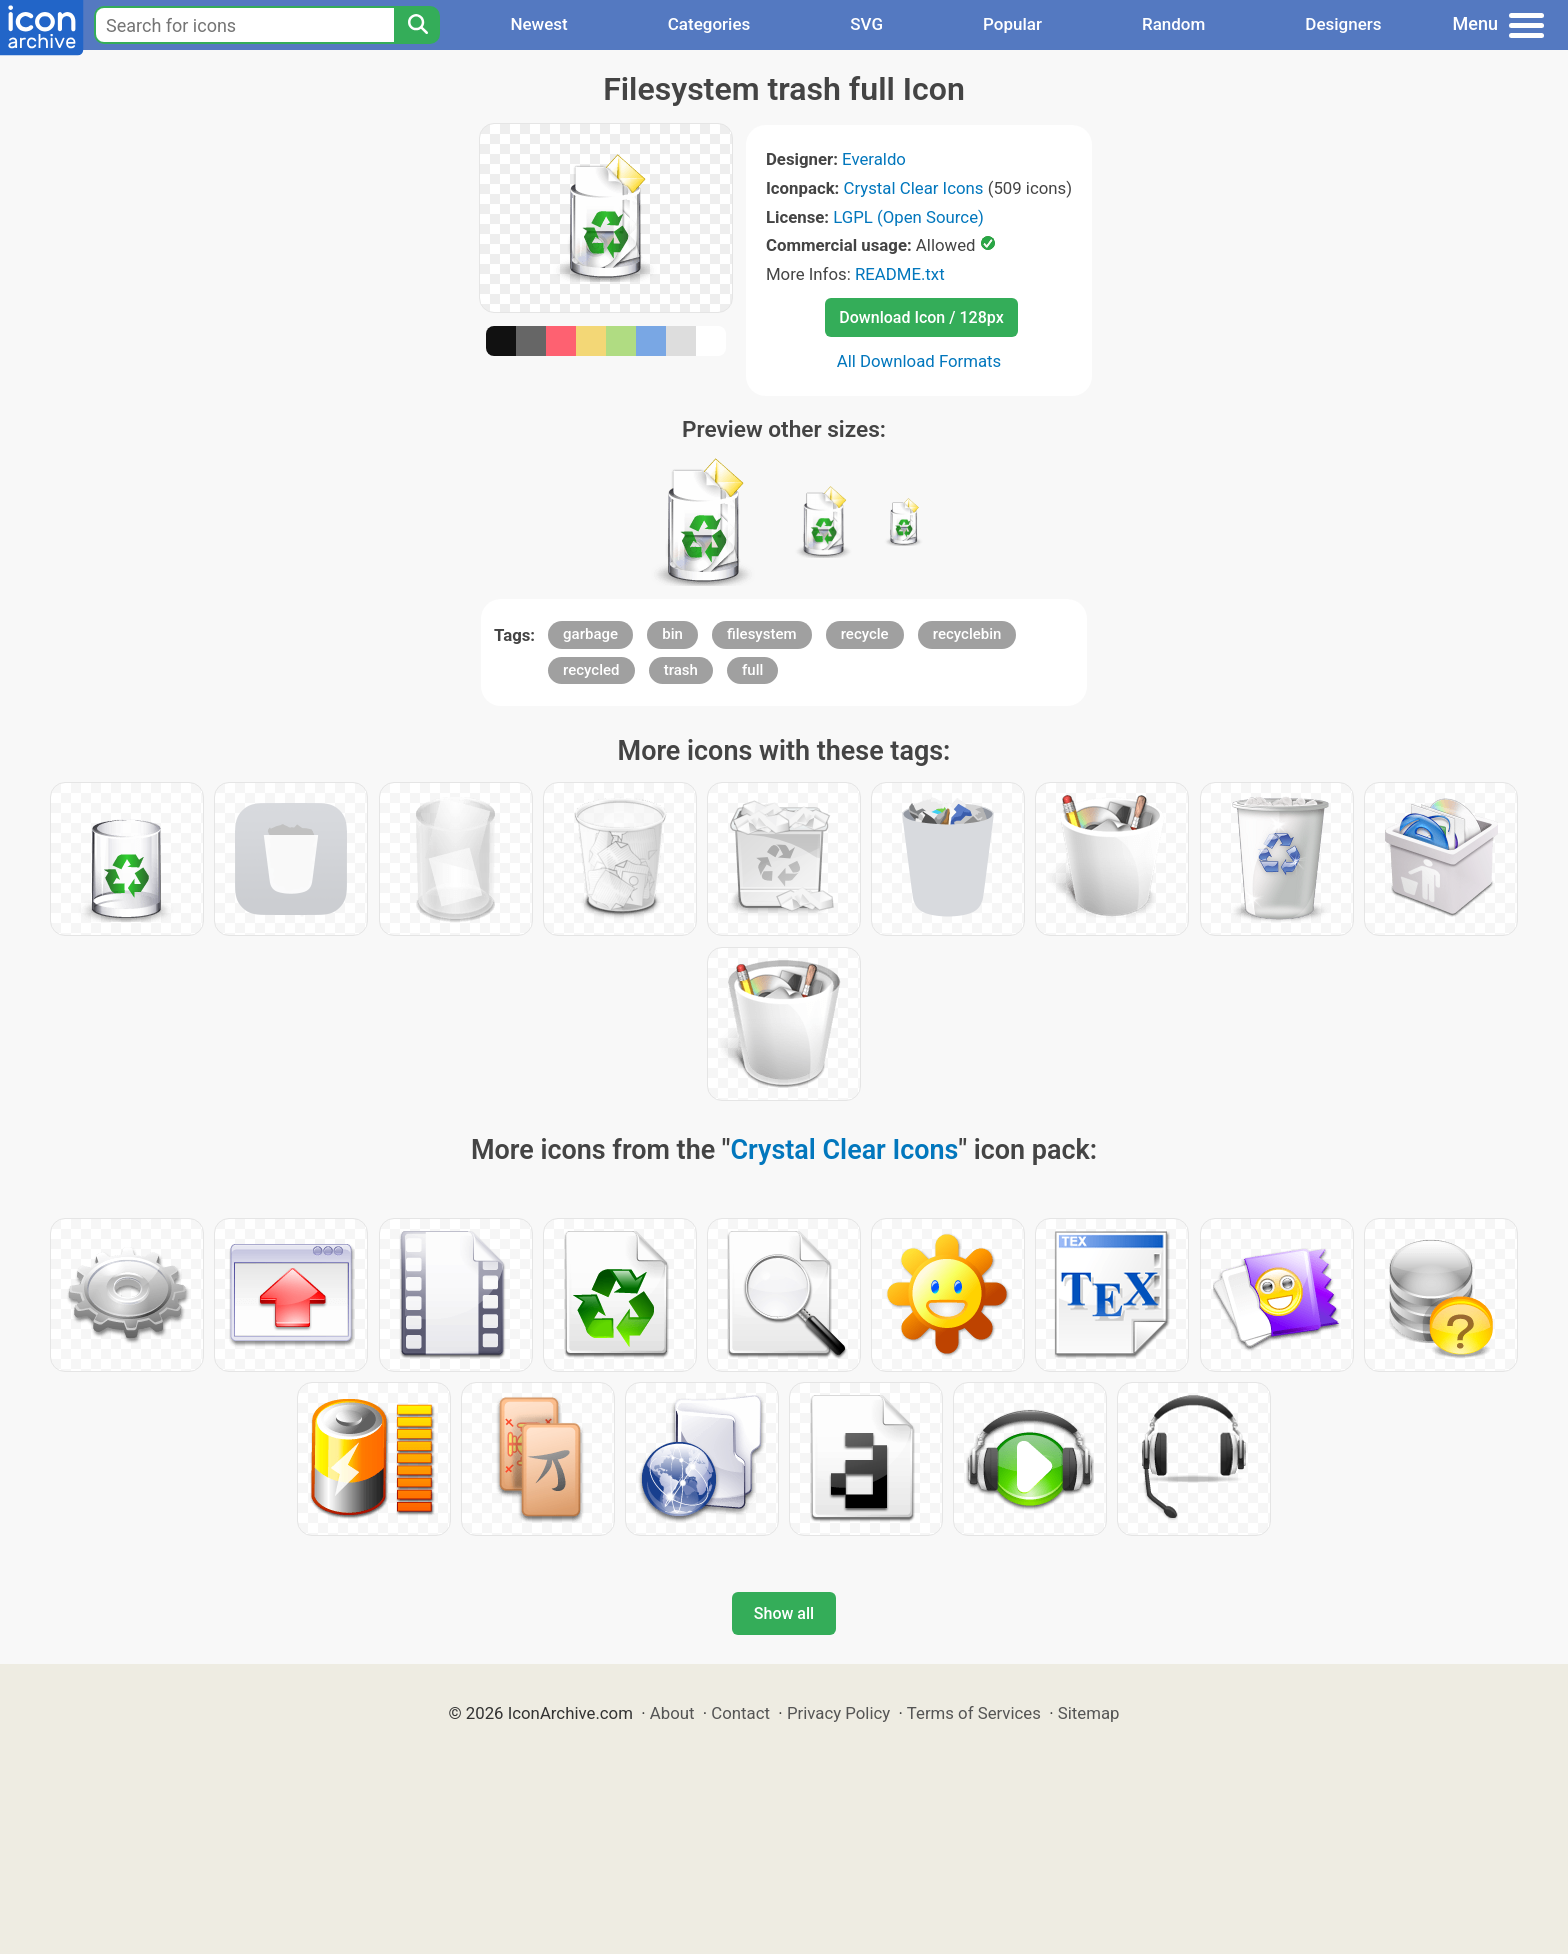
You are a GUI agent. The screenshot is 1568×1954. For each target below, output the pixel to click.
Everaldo (874, 159)
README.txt (900, 274)
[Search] (417, 25)
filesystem (762, 634)
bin (672, 634)
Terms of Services (974, 1713)
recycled (591, 670)
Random (1173, 24)
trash (681, 670)
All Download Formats (919, 361)
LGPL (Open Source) (908, 217)
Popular (1012, 24)
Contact (740, 1713)
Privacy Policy (838, 1713)
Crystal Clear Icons (914, 188)
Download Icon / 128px (921, 317)
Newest (538, 24)
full (752, 670)
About (672, 1713)
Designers (1343, 24)
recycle (865, 634)
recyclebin (967, 634)
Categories (709, 24)
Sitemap (1089, 1713)
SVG (866, 24)
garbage (590, 634)
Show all (784, 1613)
